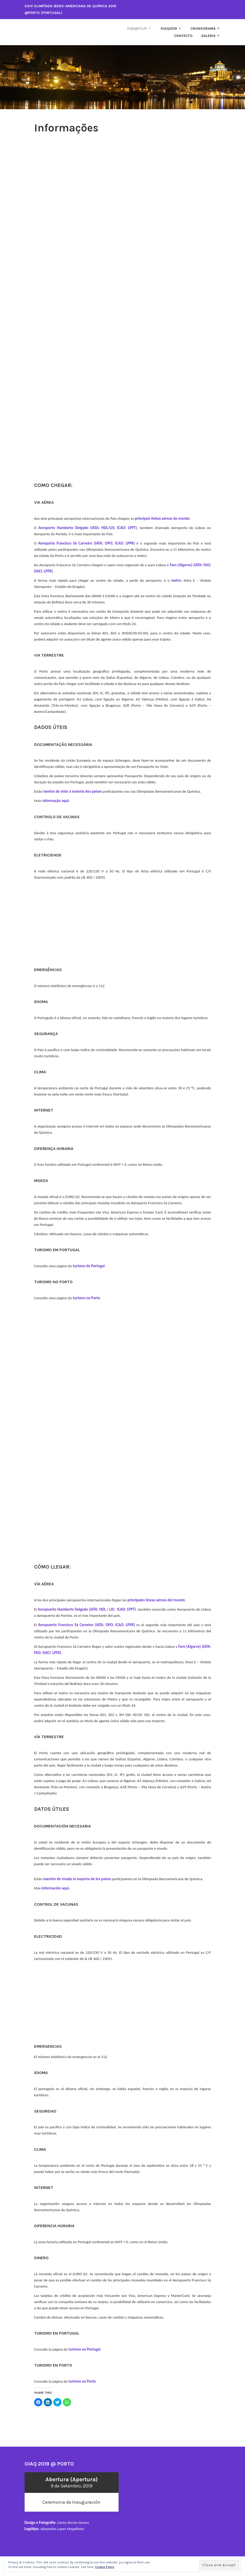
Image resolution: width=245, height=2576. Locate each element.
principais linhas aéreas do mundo (162, 518)
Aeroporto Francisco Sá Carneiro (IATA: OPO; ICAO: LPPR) (86, 543)
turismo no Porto (86, 1298)
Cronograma (203, 28)
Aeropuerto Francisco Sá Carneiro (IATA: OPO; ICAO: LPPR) (86, 1624)
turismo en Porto (82, 2381)
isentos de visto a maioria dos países (72, 791)
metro (176, 580)
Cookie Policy (104, 2567)
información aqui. (56, 1888)
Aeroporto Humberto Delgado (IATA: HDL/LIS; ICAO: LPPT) (88, 527)
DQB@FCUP (137, 28)
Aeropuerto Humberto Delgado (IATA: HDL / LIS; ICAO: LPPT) (87, 1609)
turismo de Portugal (89, 1266)
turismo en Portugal (84, 2349)
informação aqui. (56, 800)
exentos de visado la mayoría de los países (77, 1879)
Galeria (208, 36)
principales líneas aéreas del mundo (156, 1600)
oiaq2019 (168, 28)
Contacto (183, 36)
